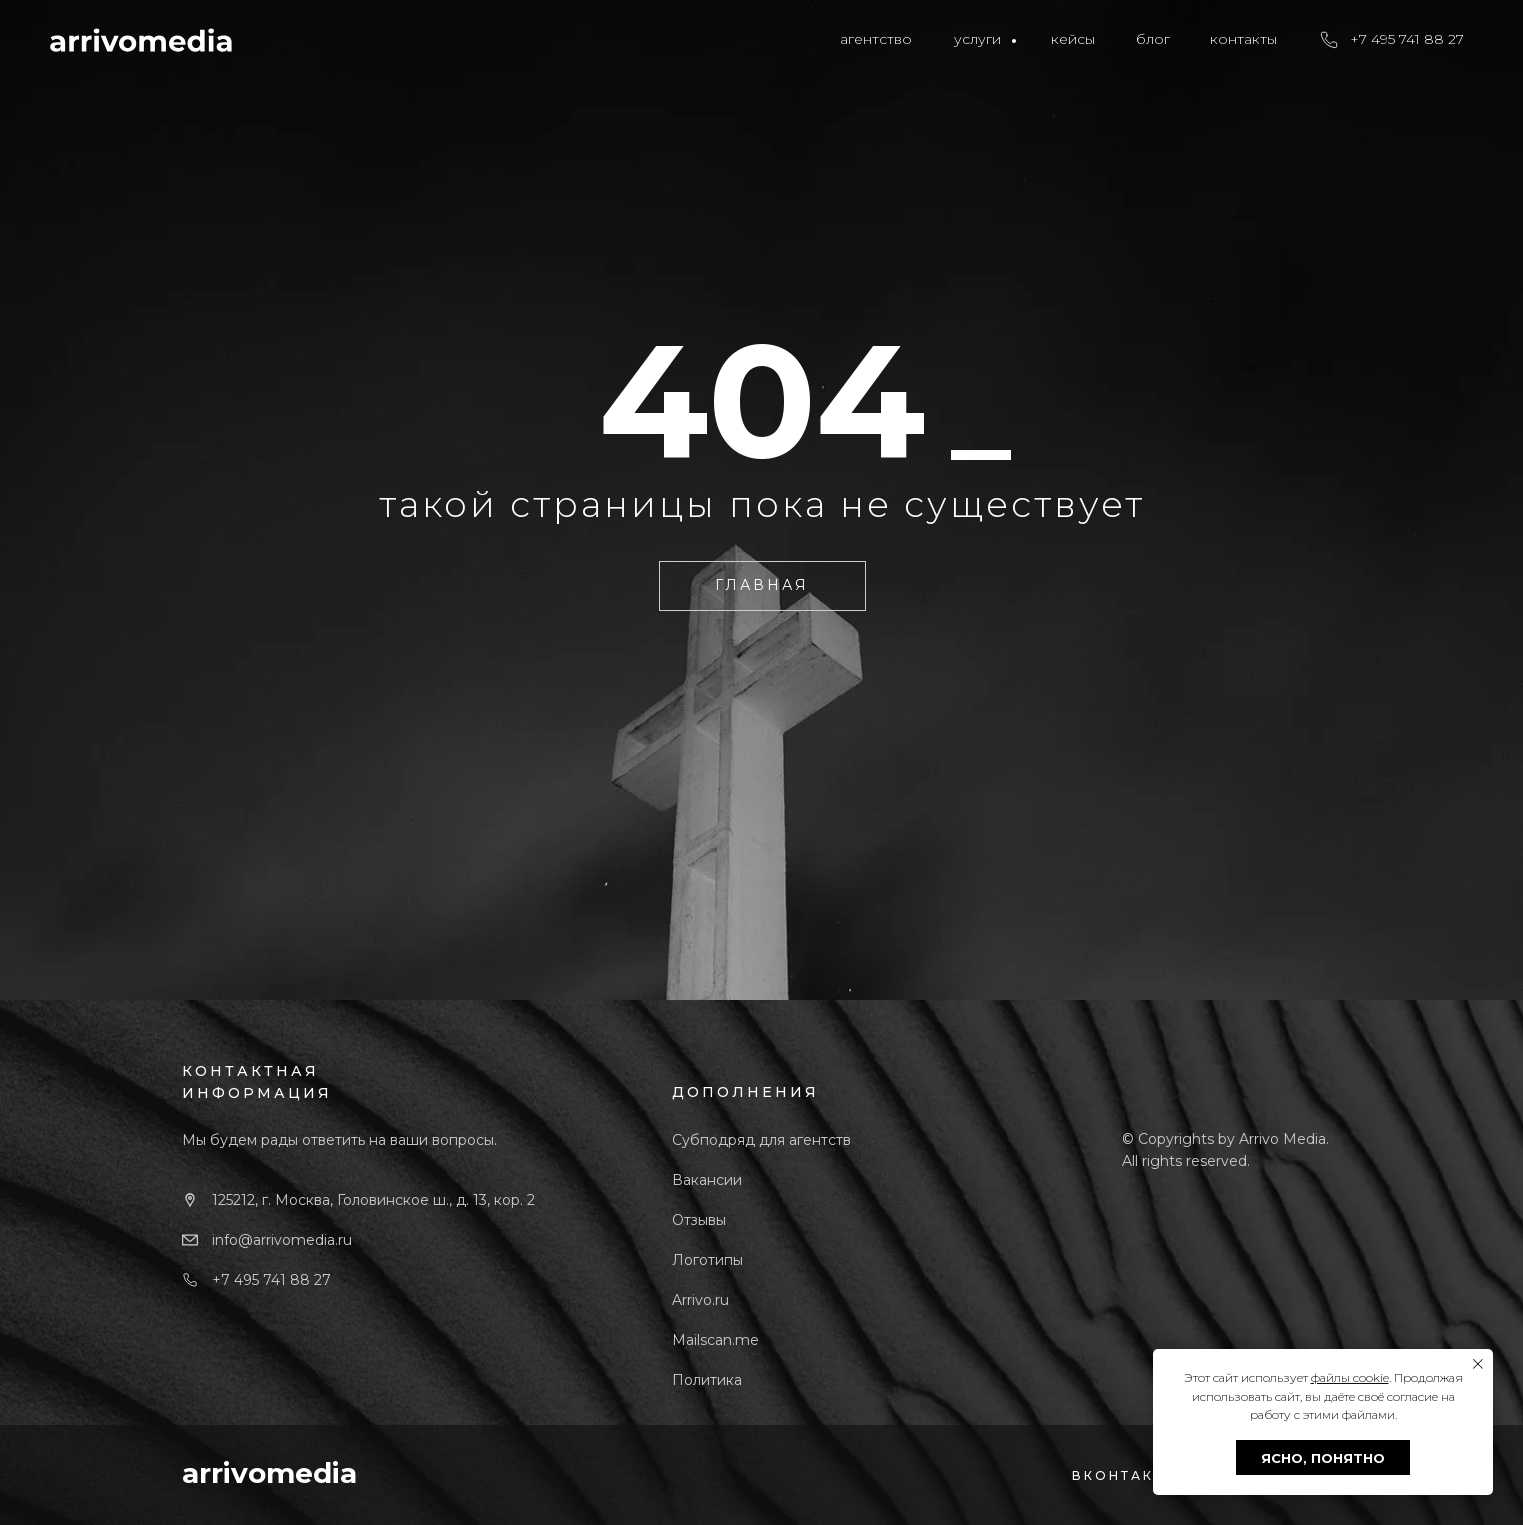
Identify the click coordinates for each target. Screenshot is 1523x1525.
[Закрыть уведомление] (1478, 1364)
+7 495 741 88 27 (271, 1280)
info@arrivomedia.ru (282, 1240)
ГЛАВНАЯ (762, 585)
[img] (141, 40)
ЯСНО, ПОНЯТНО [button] (1323, 1458)
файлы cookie (1350, 1377)
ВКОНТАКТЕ (1123, 1475)
